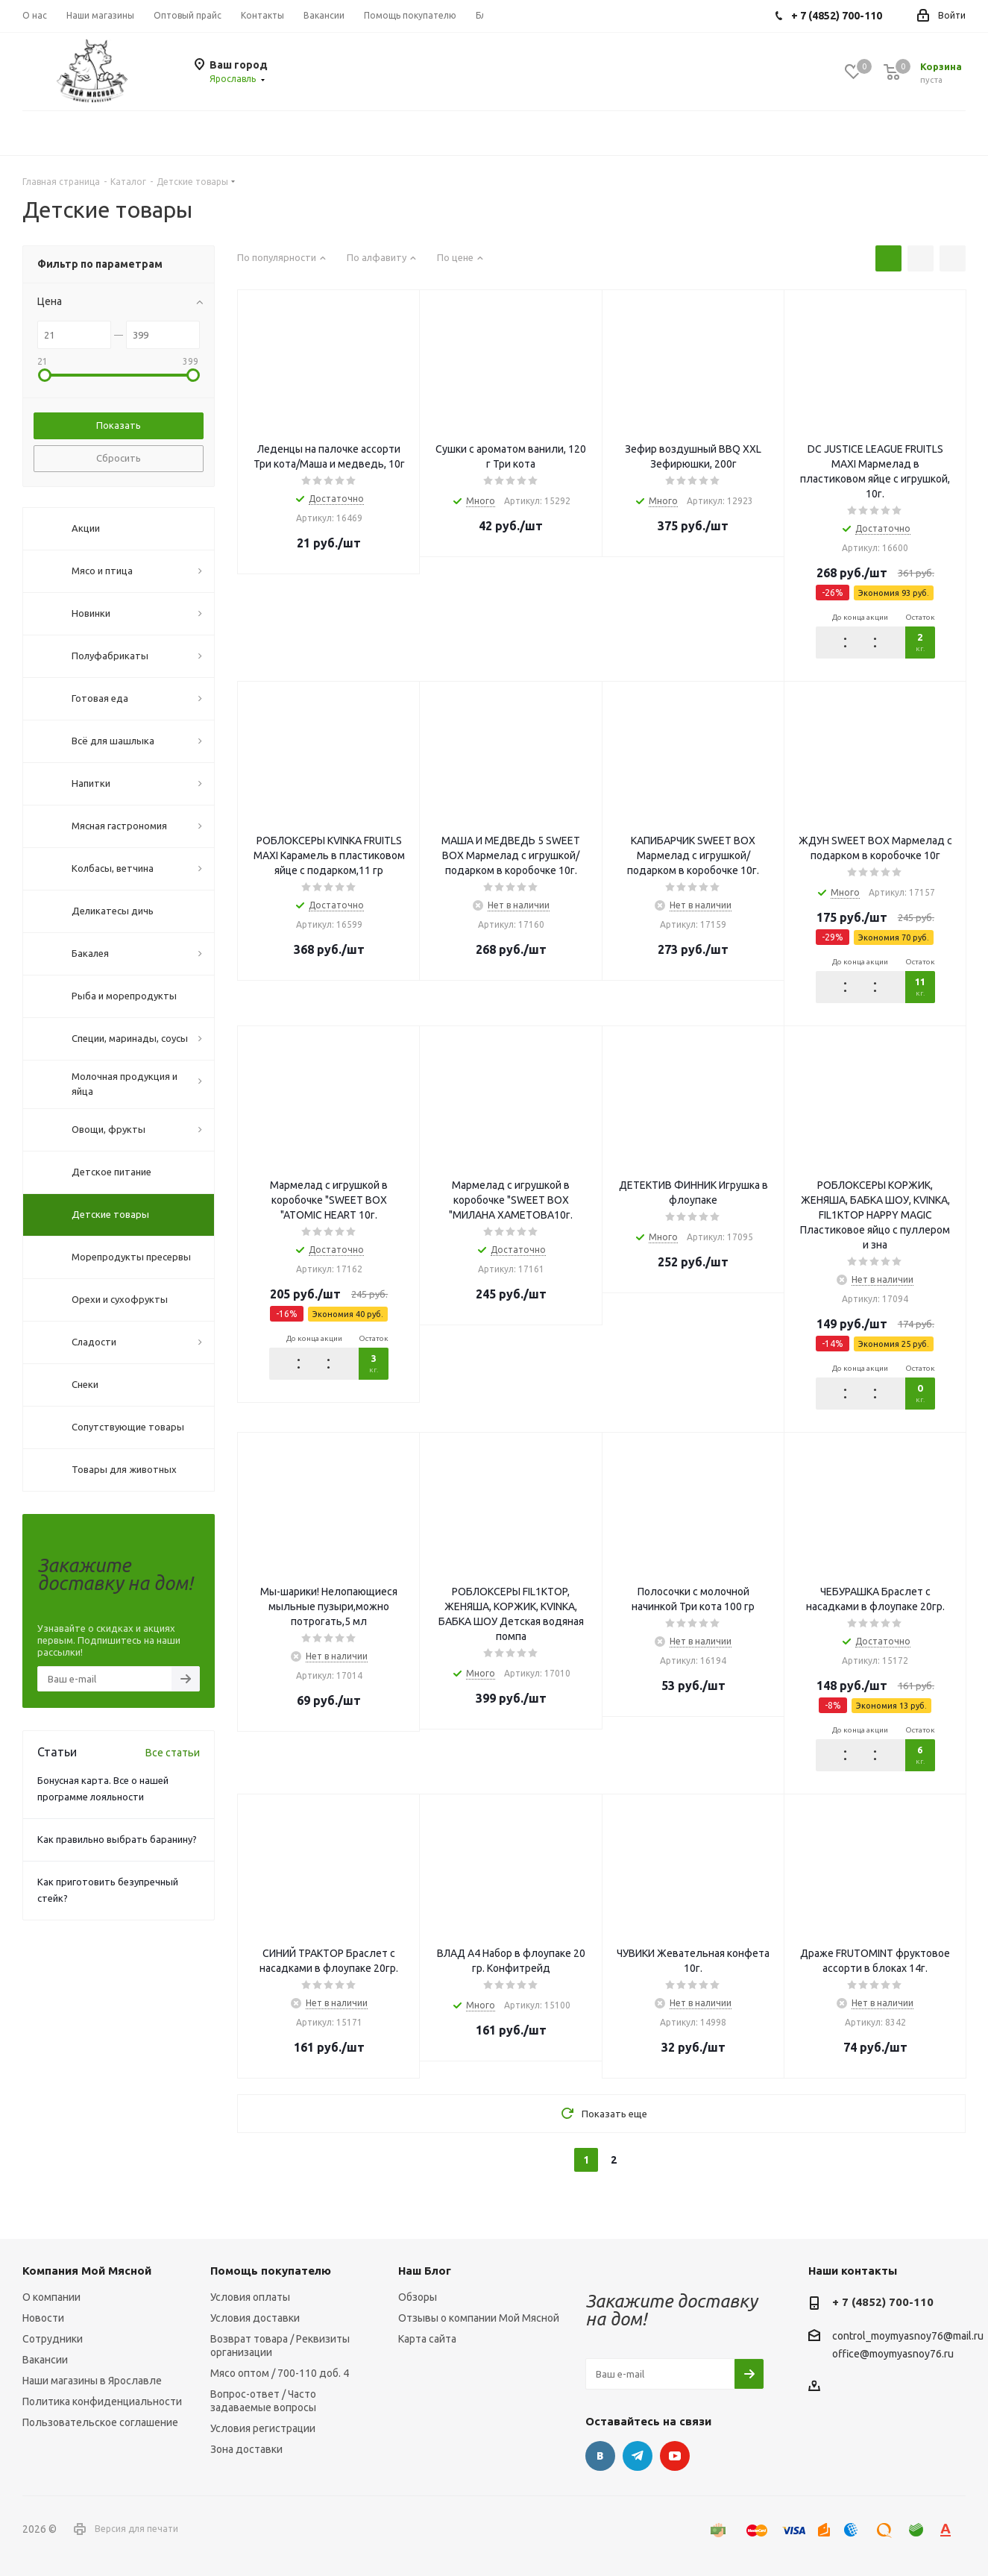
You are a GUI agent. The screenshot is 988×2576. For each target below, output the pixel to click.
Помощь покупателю (270, 2270)
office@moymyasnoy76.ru (893, 2354)
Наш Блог (424, 2270)
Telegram (637, 2456)
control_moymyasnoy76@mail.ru (908, 2337)
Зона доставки (246, 2449)
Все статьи (172, 1753)
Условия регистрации (262, 2428)
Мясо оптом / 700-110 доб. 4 (279, 2373)
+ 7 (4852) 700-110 (883, 2302)
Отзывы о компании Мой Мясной (478, 2318)
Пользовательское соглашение (100, 2422)
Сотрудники (52, 2339)
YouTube (675, 2456)
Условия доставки (255, 2318)
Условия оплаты (250, 2297)
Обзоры (417, 2297)
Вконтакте (600, 2456)
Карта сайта (427, 2339)
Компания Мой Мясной (86, 2270)
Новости (43, 2318)
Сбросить (118, 458)
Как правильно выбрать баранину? (117, 1839)
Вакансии (45, 2360)
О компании (51, 2297)
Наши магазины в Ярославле (92, 2381)
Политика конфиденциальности (102, 2401)
